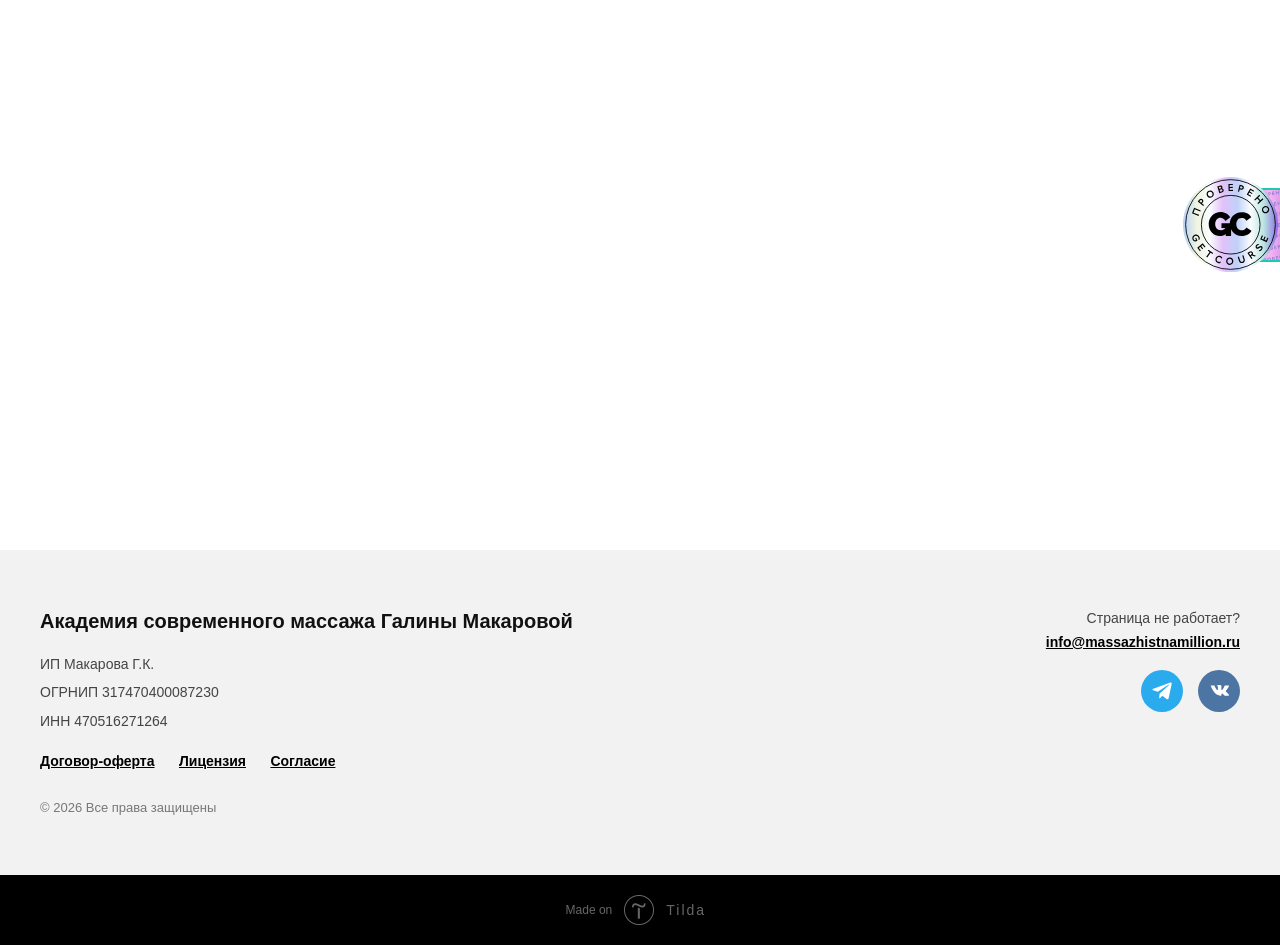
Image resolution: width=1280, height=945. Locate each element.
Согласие (302, 761)
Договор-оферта (97, 761)
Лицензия (212, 761)
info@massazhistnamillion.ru (1143, 642)
